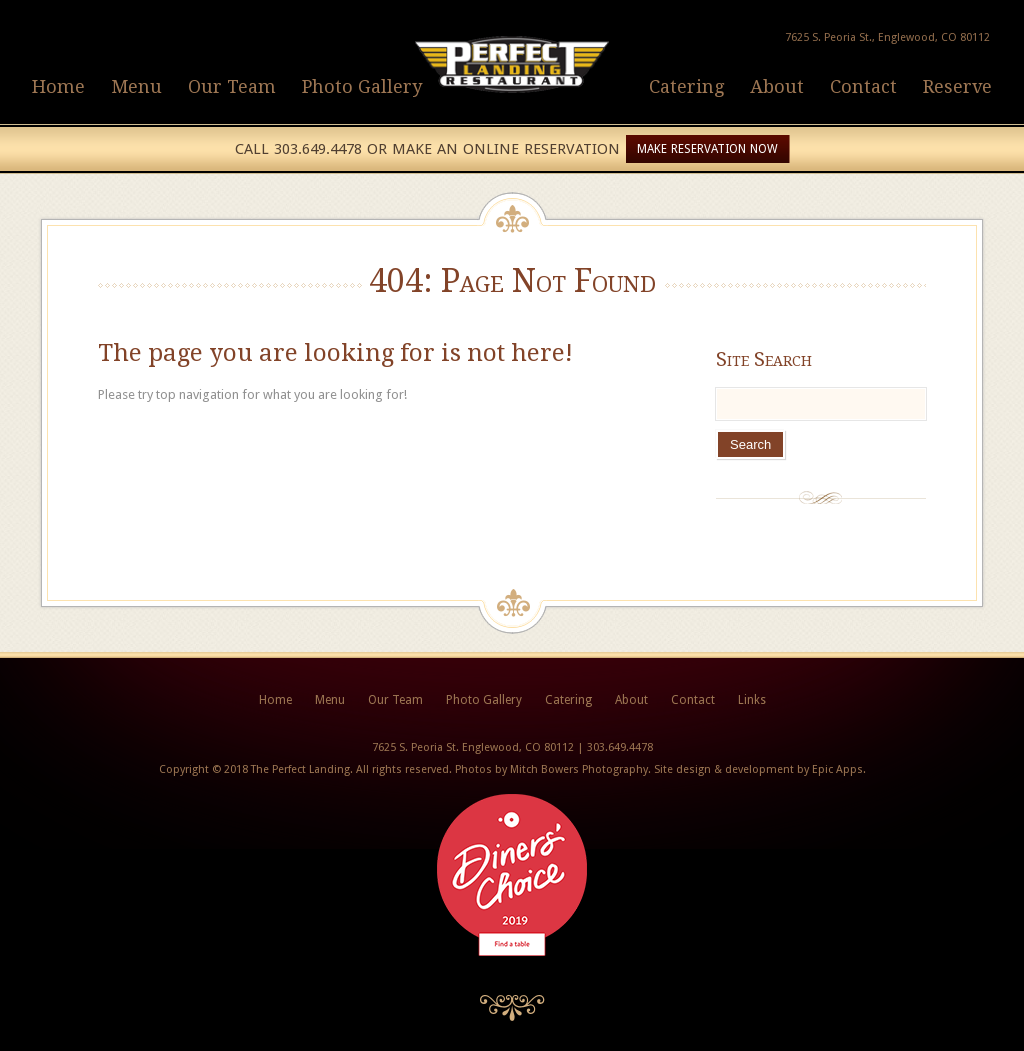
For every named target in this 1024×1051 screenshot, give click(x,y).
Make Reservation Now (707, 149)
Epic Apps (837, 769)
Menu (136, 86)
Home (58, 86)
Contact (863, 86)
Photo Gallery (362, 86)
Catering (686, 86)
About (777, 86)
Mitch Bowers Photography (579, 769)
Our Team (232, 86)
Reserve (957, 86)
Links (752, 700)
